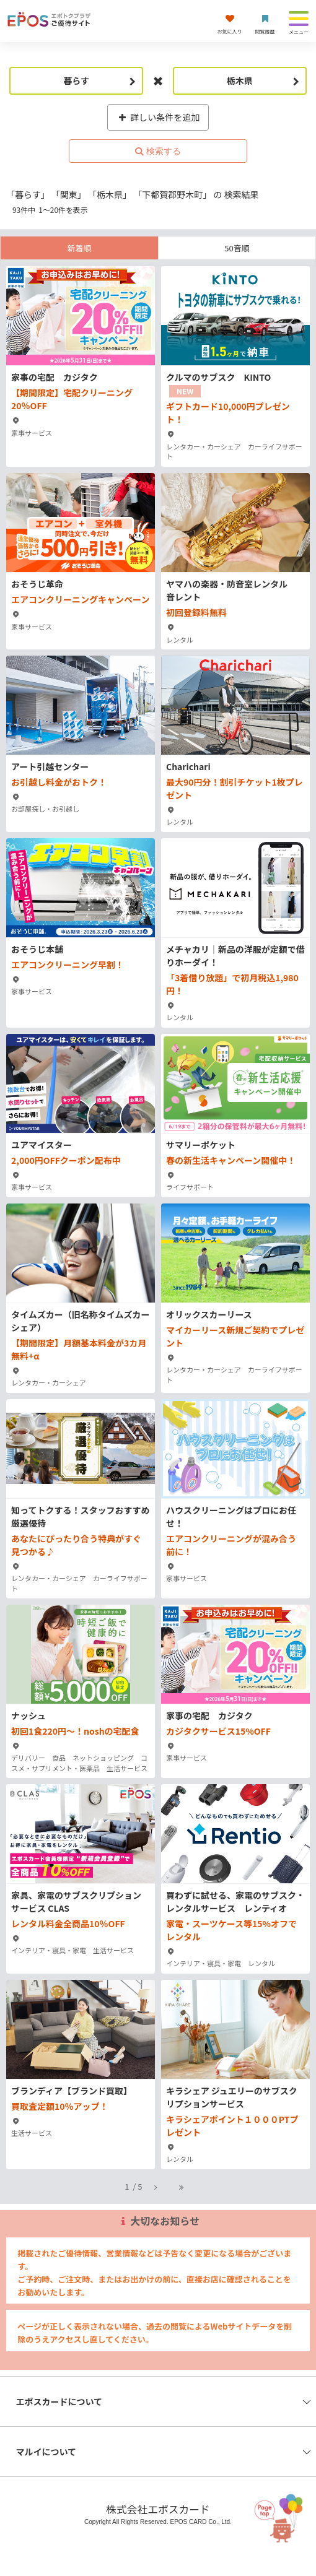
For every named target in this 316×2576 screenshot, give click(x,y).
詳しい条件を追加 (158, 117)
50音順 (236, 248)
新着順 (79, 248)
